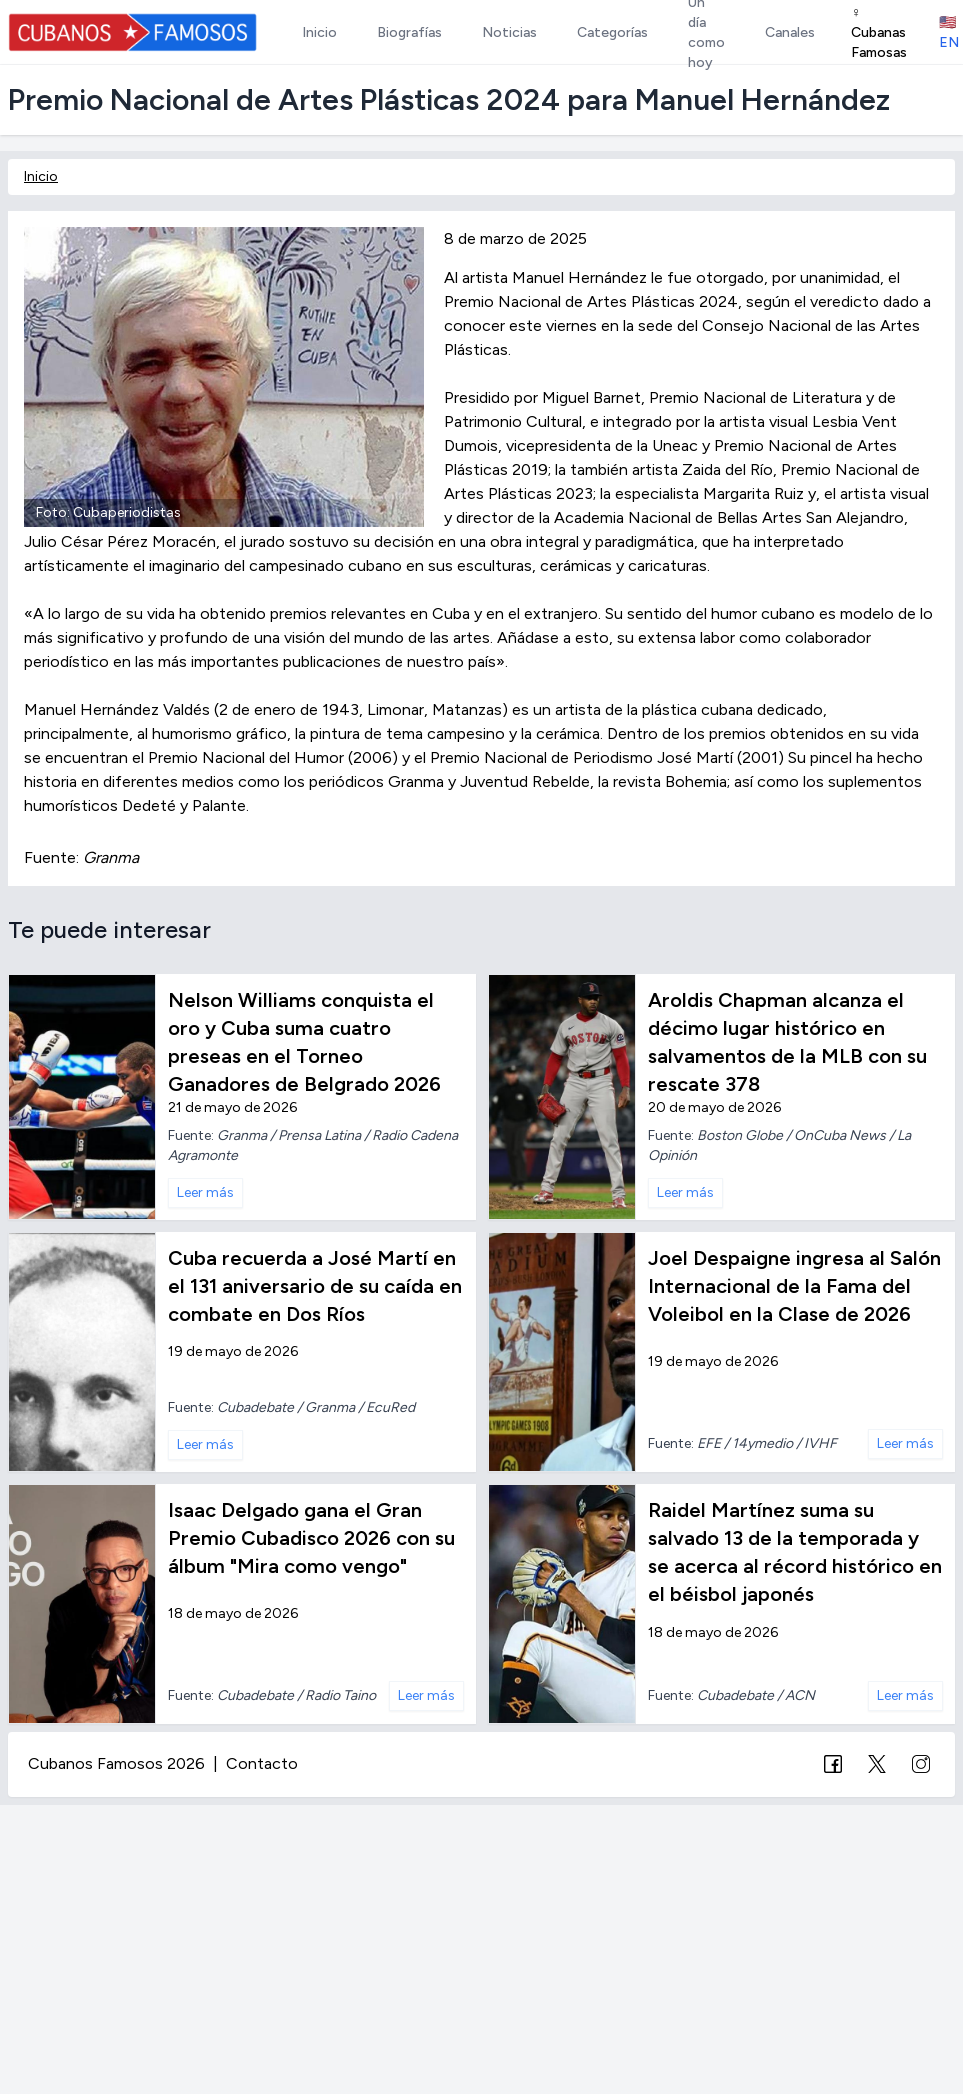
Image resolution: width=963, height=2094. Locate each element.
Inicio (41, 176)
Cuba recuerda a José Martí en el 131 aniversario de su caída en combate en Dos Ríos (315, 1286)
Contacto (262, 1763)
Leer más (205, 1192)
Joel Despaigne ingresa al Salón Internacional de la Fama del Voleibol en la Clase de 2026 (794, 1286)
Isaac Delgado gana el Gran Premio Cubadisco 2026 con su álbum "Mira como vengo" (311, 1538)
